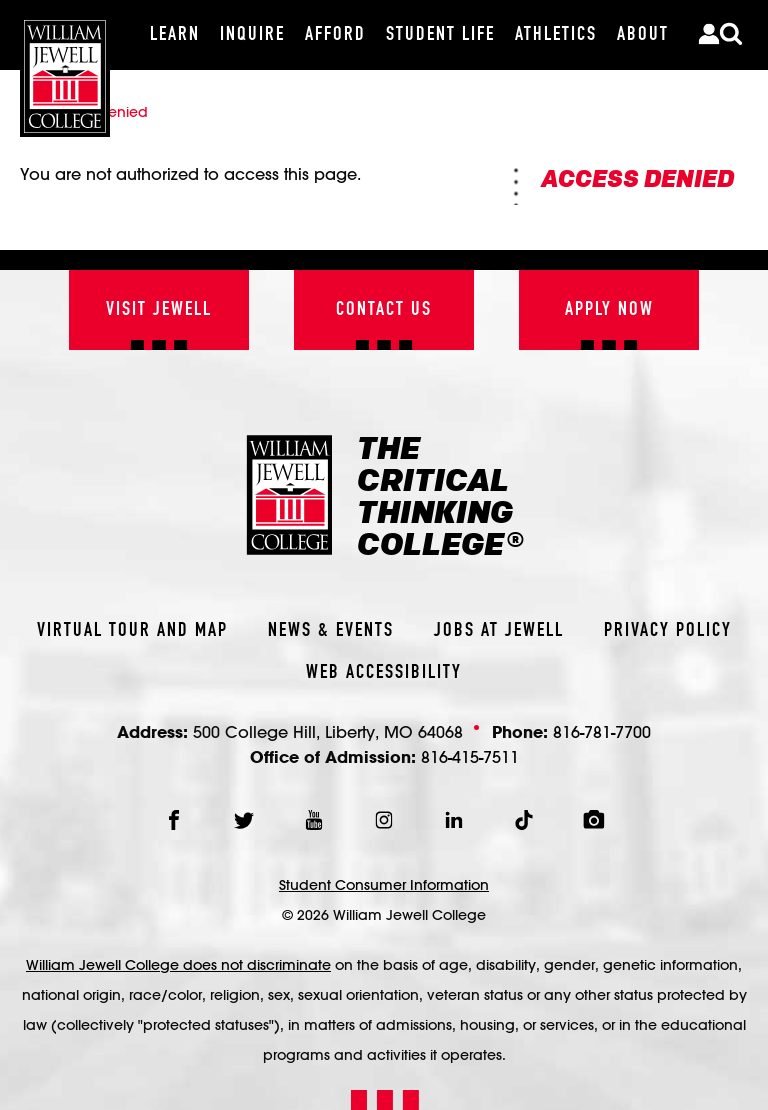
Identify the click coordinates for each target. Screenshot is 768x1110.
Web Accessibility (384, 673)
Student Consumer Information (384, 885)
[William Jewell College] (65, 68)
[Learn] (175, 35)
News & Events (331, 631)
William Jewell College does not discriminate (178, 965)
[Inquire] (252, 35)
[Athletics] (556, 35)
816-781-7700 (602, 731)
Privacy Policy (668, 631)
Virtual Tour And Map (132, 631)
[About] (643, 35)
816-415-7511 (470, 756)
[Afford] (335, 35)
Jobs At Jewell (499, 631)
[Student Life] (440, 35)
